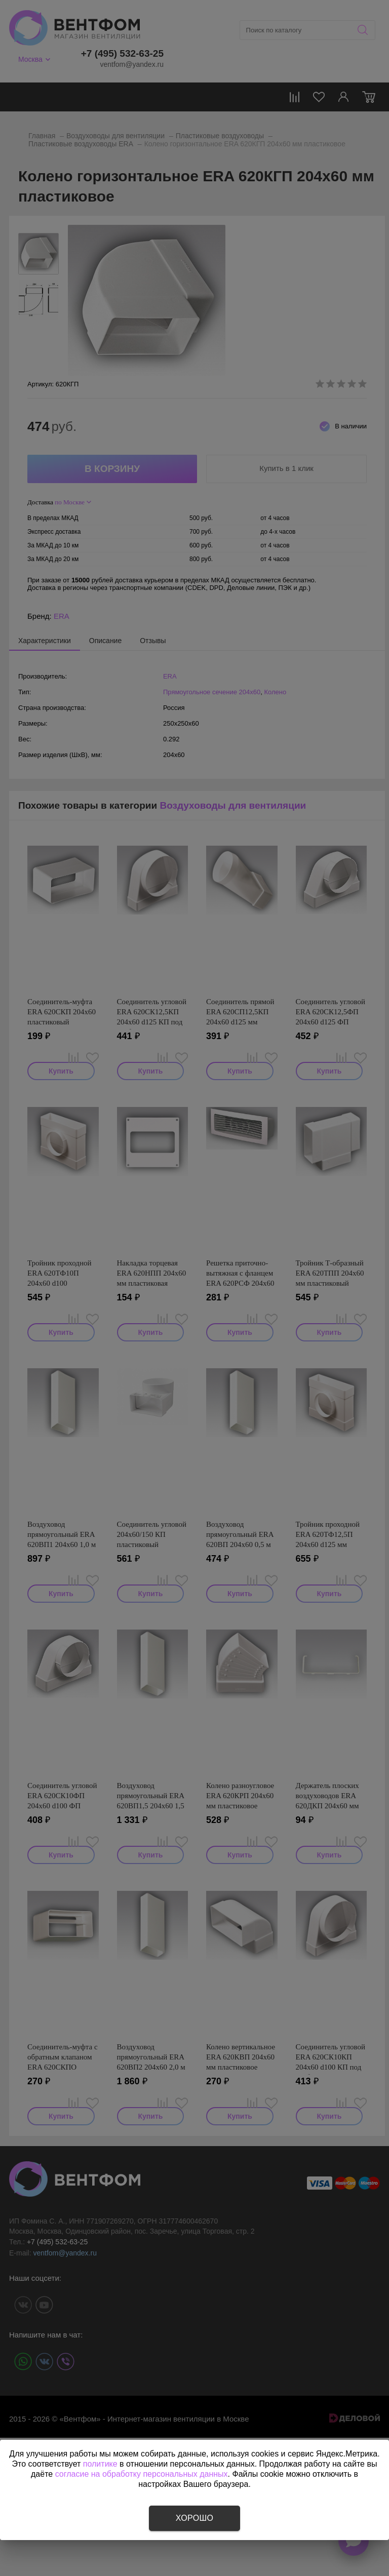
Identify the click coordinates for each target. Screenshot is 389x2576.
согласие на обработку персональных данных (141, 2474)
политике (100, 2464)
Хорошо (194, 2518)
